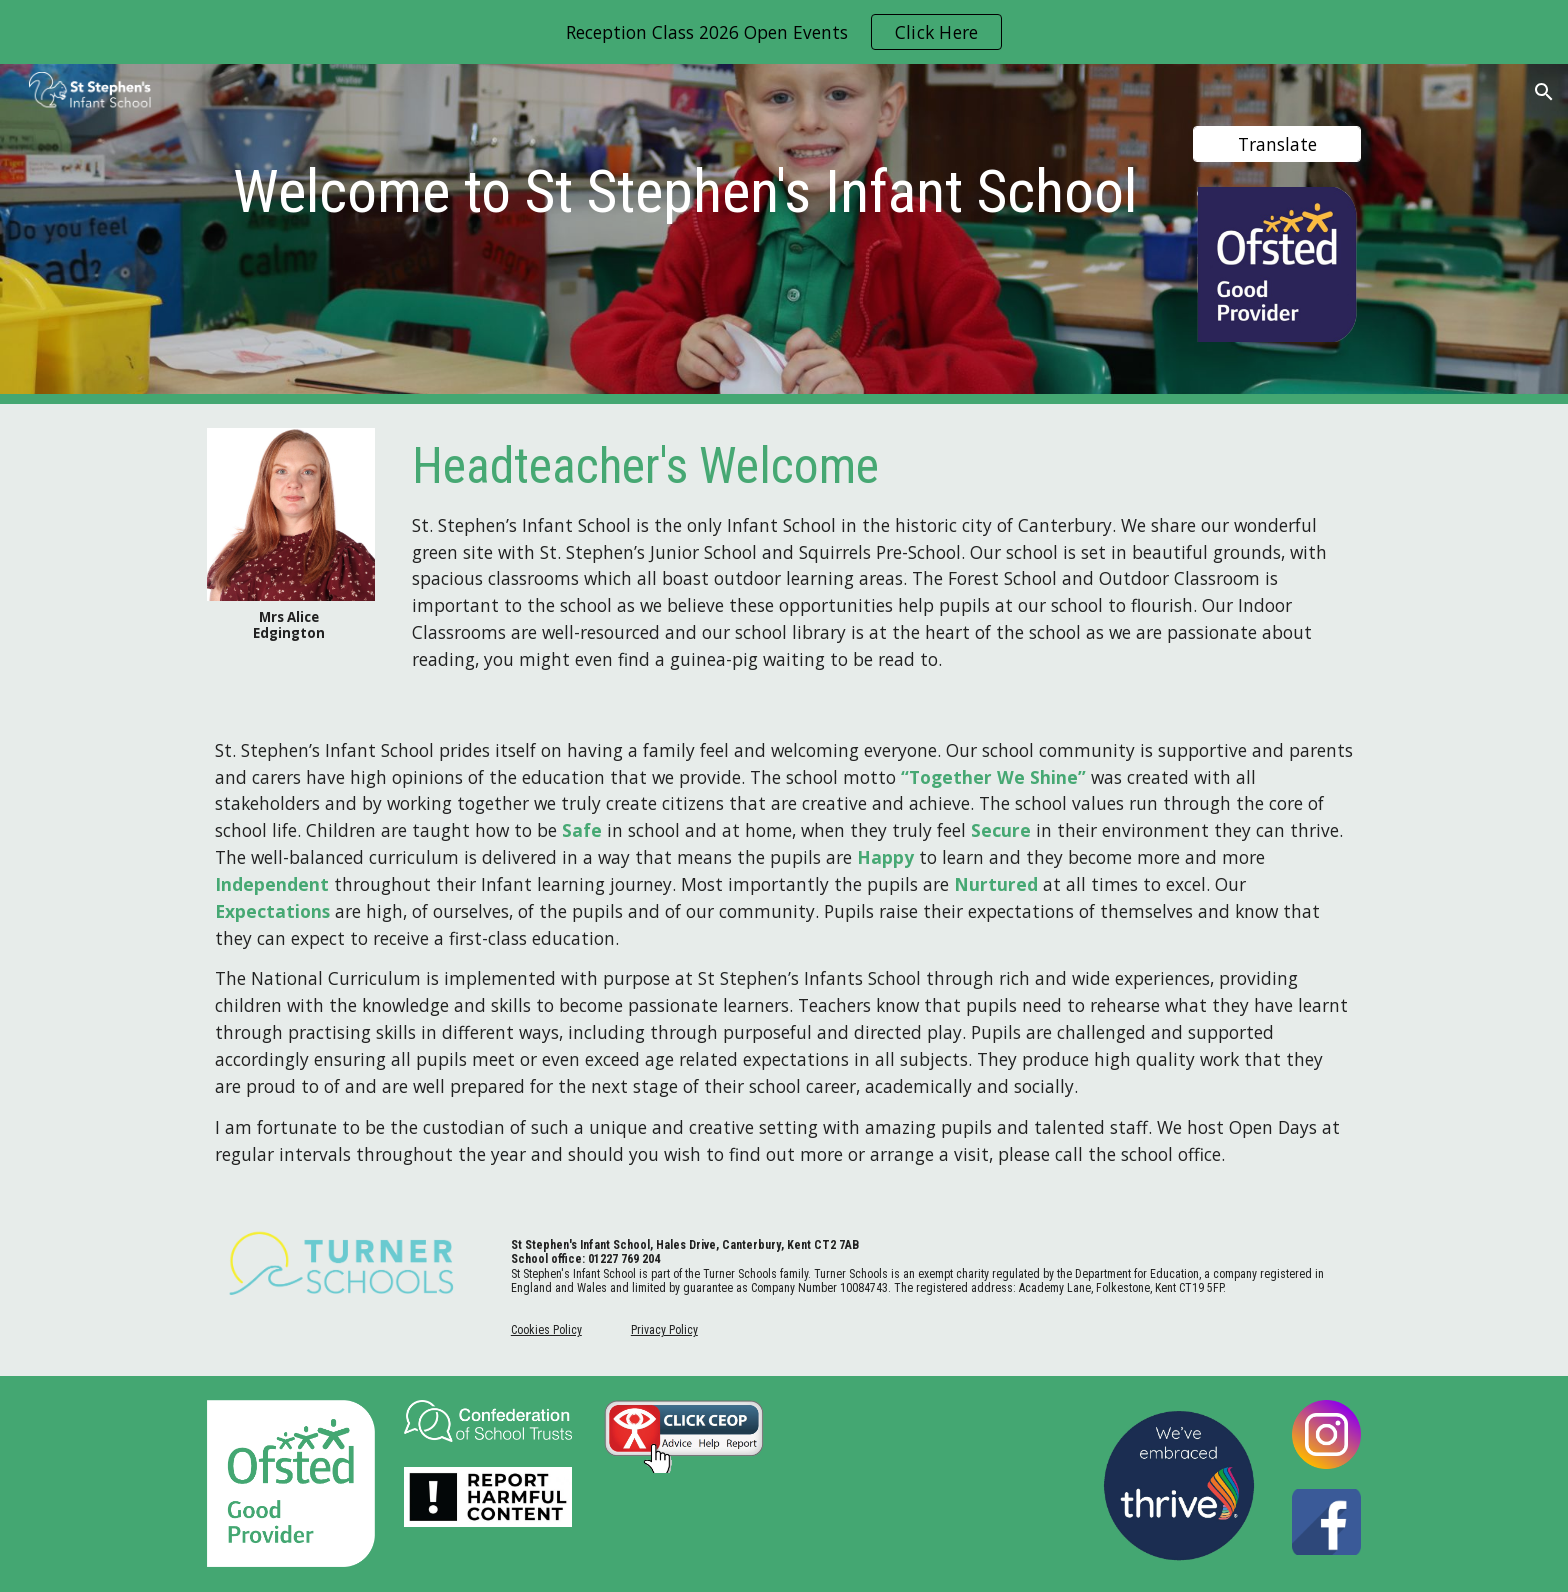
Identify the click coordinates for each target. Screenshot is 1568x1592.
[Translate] (1277, 143)
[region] (784, 32)
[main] (685, 184)
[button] (1544, 92)
